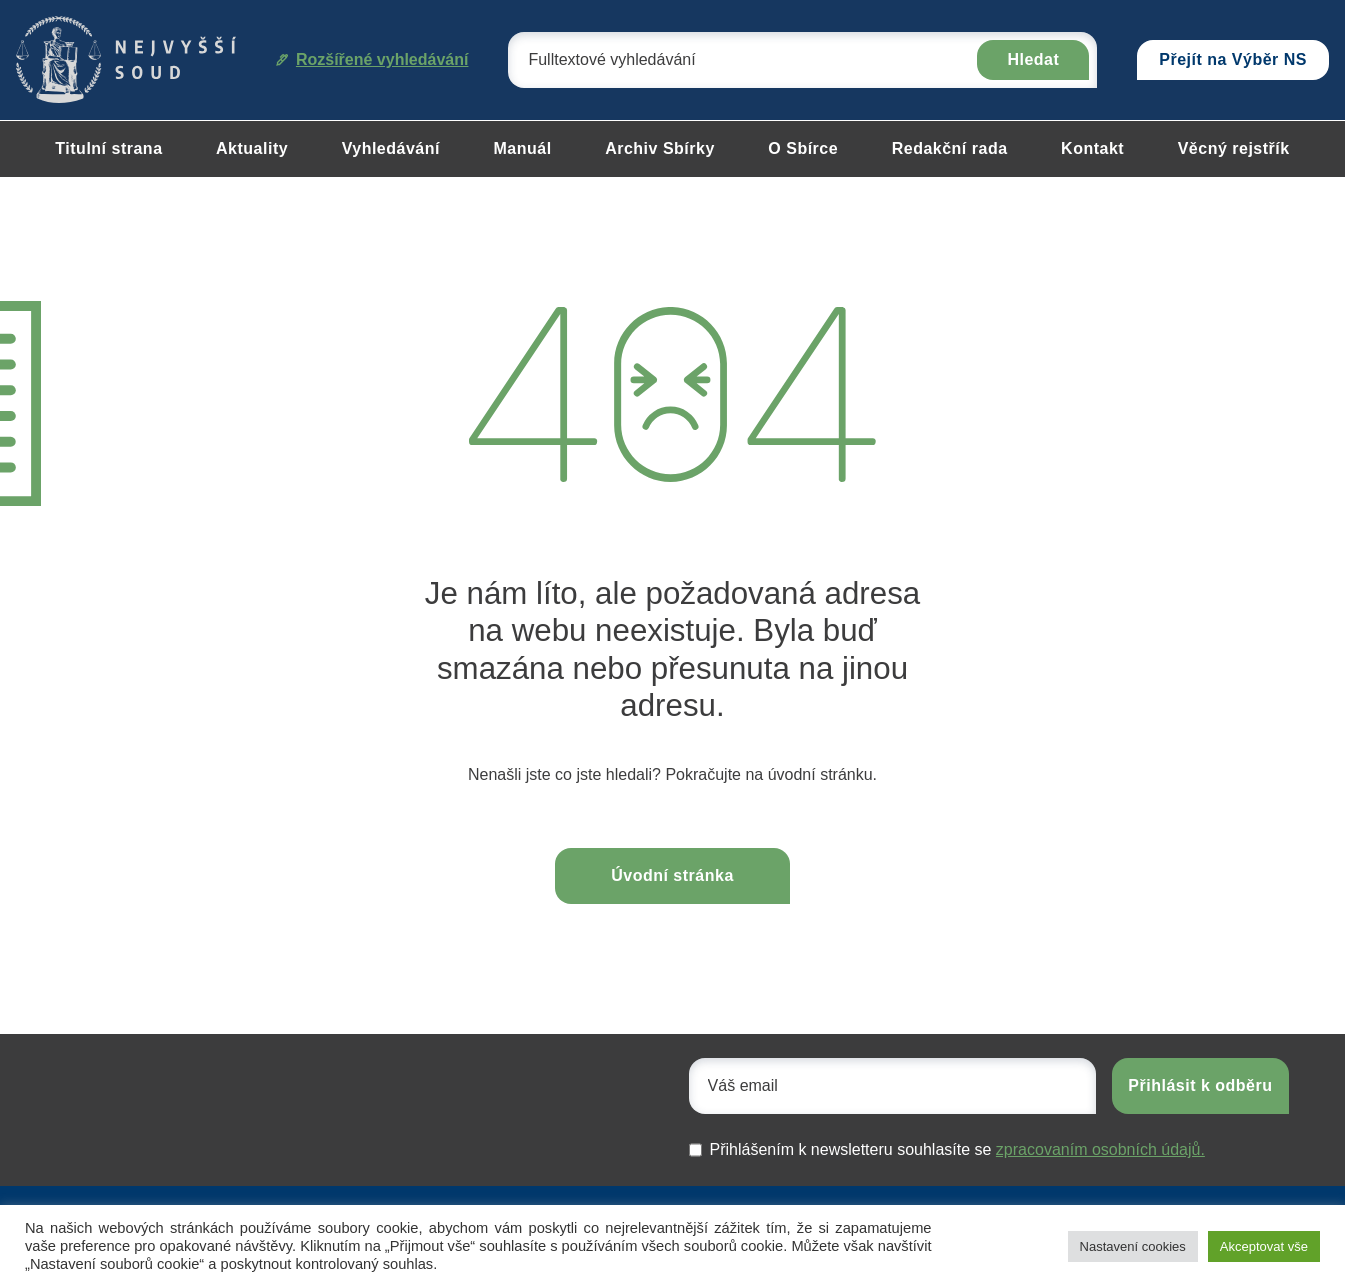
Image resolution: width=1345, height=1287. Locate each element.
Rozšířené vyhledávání (372, 59)
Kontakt (1092, 148)
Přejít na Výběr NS (1233, 59)
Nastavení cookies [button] (1133, 1246)
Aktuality (252, 148)
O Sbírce (803, 148)
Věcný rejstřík (1234, 148)
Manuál (522, 148)
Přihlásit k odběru (1200, 1085)
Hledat (1033, 59)
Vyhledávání (391, 148)
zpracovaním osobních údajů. (1100, 1149)
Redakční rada (950, 148)
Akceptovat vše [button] (1264, 1246)
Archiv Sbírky (660, 148)
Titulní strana (108, 148)
